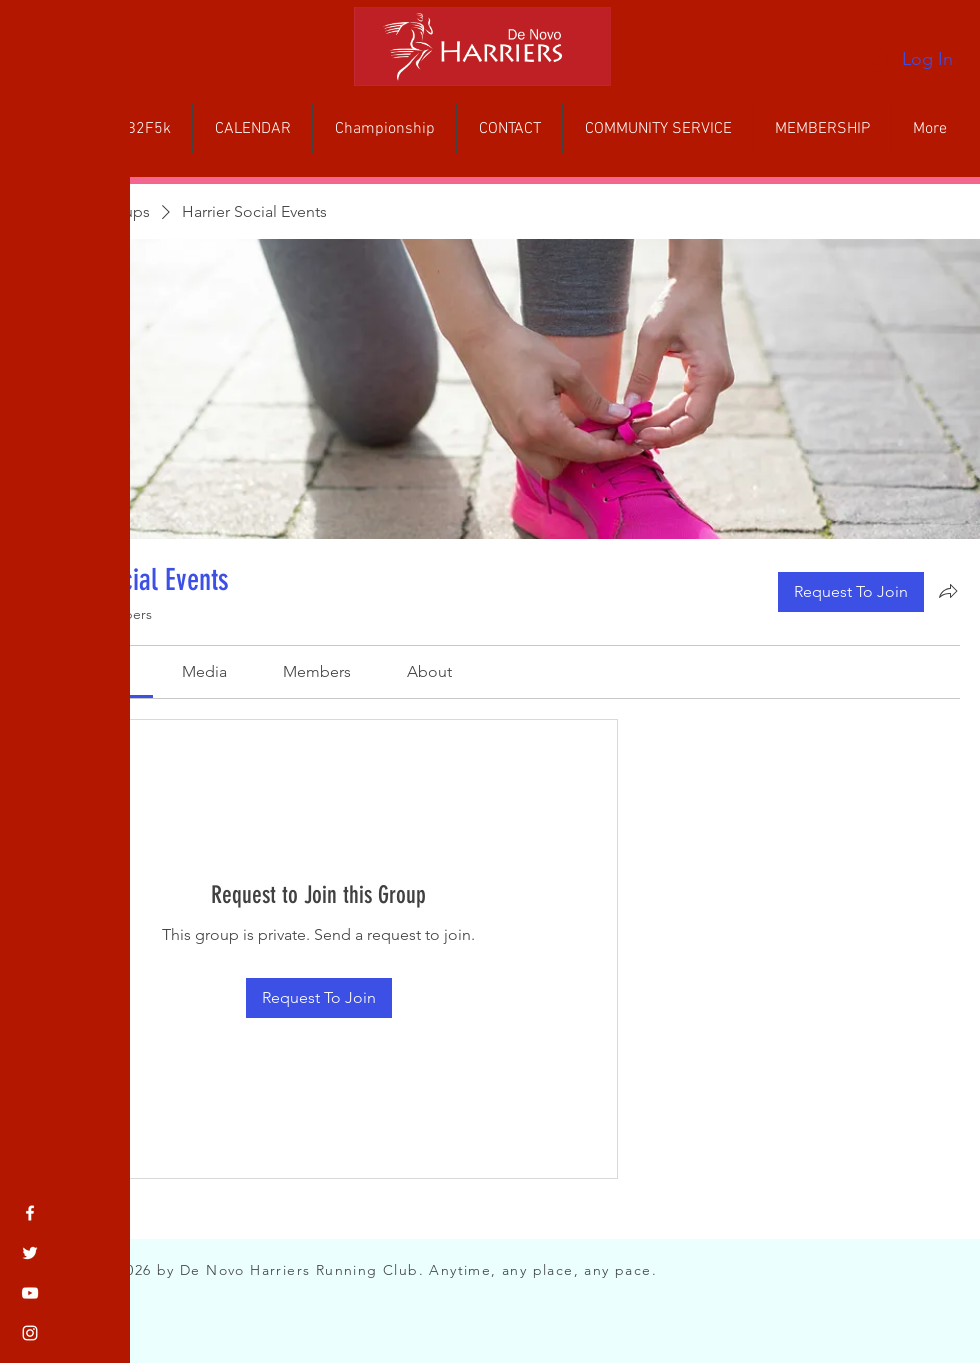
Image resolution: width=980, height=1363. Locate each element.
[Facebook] (30, 1213)
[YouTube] (30, 1293)
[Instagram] (30, 1333)
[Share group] (948, 591)
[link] (204, 671)
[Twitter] (30, 1253)
